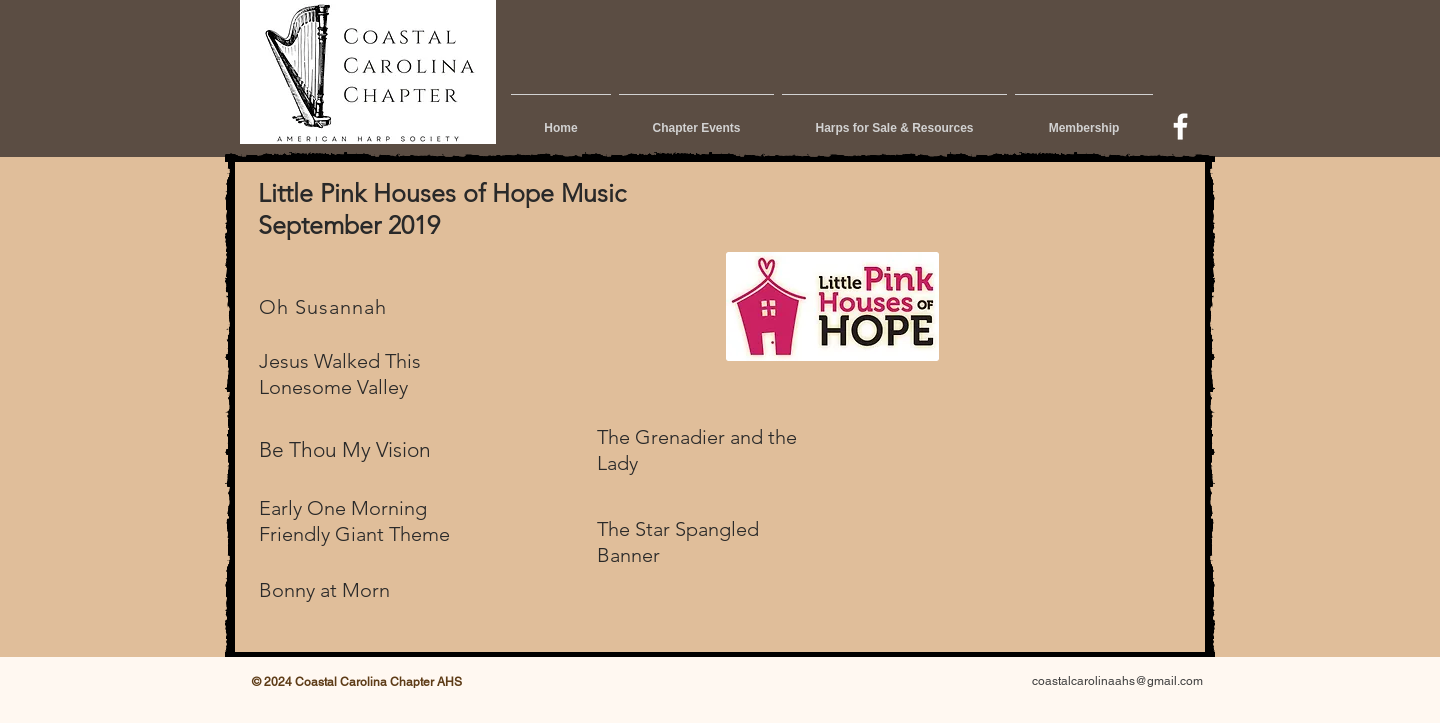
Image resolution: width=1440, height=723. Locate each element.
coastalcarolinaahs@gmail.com (1117, 681)
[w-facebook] (1180, 126)
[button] (696, 119)
